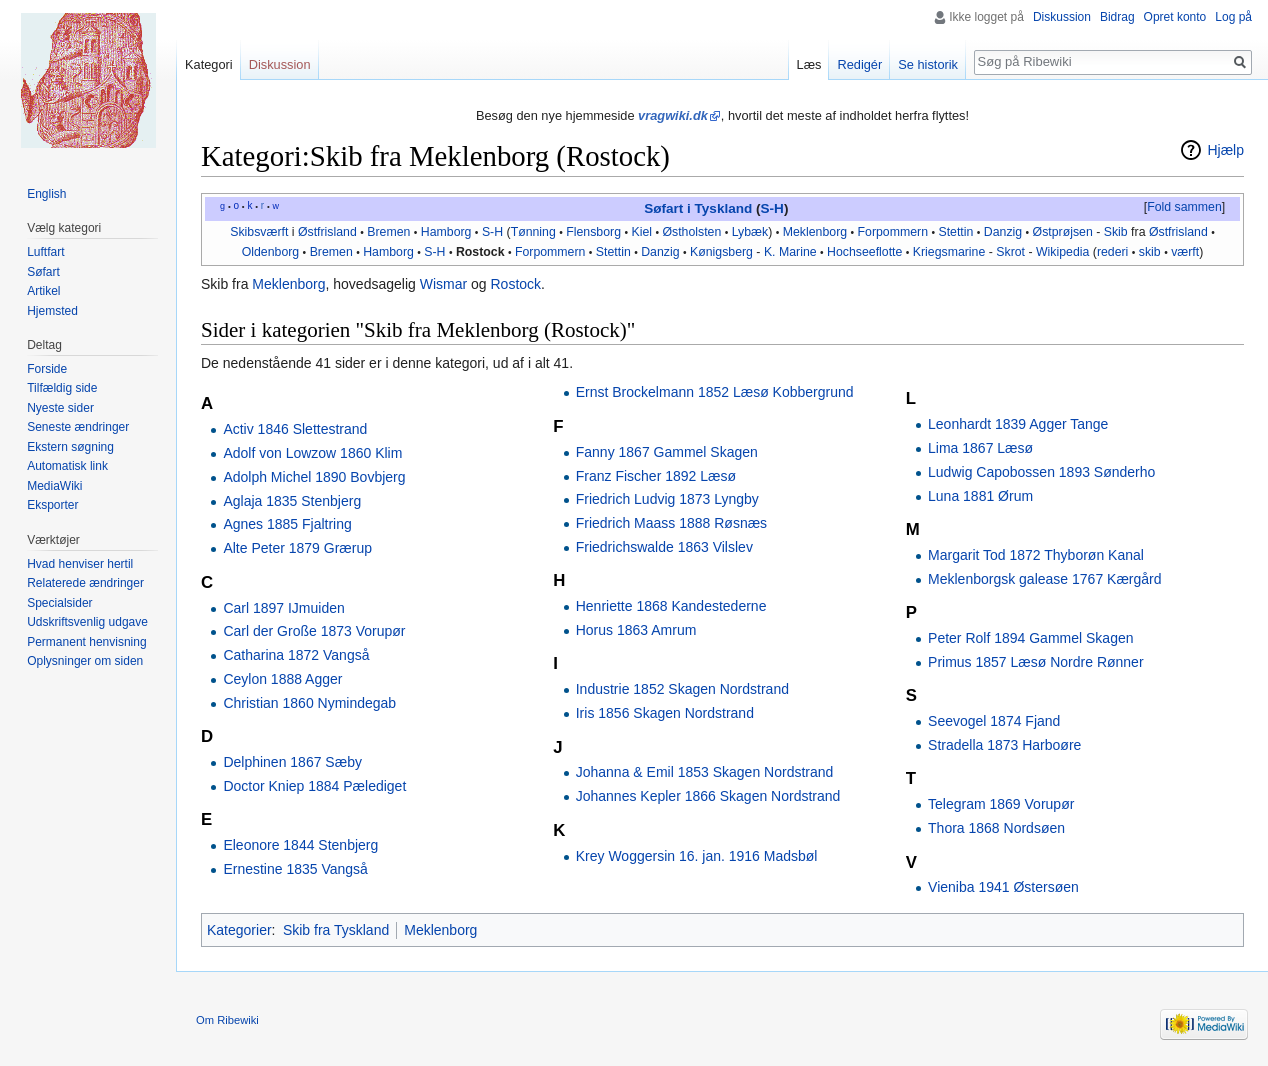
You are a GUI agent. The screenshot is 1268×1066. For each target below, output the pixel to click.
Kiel (641, 232)
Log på (1233, 17)
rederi (1112, 252)
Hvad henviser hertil (80, 564)
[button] (1184, 208)
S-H (772, 208)
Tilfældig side (62, 388)
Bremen (388, 232)
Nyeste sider (60, 408)
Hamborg (446, 232)
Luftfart (45, 252)
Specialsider (59, 603)
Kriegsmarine (949, 252)
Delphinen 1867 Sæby (292, 762)
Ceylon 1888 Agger (282, 679)
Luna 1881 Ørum (980, 496)
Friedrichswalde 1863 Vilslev (664, 547)
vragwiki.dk (673, 115)
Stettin (955, 232)
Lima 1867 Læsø (980, 448)
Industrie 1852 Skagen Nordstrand (682, 689)
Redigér (859, 64)
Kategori (209, 64)
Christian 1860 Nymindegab (309, 703)
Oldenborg (271, 252)
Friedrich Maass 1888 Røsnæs (671, 523)
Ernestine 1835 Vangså (295, 869)
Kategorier (239, 930)
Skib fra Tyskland (336, 930)
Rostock (480, 252)
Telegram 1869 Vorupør (1001, 804)
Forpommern (893, 232)
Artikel (43, 291)
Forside (47, 369)
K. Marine (790, 252)
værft (1185, 252)
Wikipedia (1062, 252)
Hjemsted (52, 311)
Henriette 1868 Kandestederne (671, 606)
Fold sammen (1184, 207)
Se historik (928, 64)
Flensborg (593, 232)
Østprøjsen (1063, 232)
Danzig (1003, 232)
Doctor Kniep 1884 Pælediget (314, 786)
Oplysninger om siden (85, 661)
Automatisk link (67, 466)
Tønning (533, 232)
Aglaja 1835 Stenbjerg (292, 501)
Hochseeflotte (864, 252)
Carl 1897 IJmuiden (283, 608)
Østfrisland (327, 232)
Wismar (443, 284)
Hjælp (1225, 150)
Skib (1116, 232)
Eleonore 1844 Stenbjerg (300, 845)
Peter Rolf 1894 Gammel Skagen (1030, 638)
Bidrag (1117, 17)
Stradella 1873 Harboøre (1004, 745)
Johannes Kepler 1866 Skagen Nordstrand (708, 796)
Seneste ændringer (78, 427)
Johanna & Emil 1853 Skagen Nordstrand (705, 772)
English (46, 194)
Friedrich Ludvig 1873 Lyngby (667, 499)
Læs (809, 64)
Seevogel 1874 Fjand (994, 721)
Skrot (1010, 252)
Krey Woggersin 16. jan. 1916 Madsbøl (697, 856)
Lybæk (750, 232)
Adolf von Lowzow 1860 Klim (312, 453)
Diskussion (1062, 17)
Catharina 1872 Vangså (296, 655)
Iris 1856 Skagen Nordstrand (665, 713)
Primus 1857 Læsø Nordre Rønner (1036, 662)
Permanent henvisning (86, 642)
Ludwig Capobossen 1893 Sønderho (1041, 472)
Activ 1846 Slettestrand (295, 429)
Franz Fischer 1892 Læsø (656, 476)
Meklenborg (815, 232)
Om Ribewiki (227, 1020)
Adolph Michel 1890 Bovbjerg (314, 477)
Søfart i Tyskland (698, 208)
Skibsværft (259, 232)
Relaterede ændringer (85, 583)
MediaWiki (54, 486)
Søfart (43, 272)
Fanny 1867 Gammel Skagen (667, 452)
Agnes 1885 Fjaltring (287, 524)
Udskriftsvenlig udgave (87, 622)
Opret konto (1175, 17)
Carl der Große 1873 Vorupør (314, 631)
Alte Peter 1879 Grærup (297, 548)
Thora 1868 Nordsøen (996, 828)
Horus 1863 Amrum (636, 630)
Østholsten (691, 232)
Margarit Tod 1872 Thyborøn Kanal (1036, 555)
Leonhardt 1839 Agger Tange (1018, 424)
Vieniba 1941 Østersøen (1003, 887)
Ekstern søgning (70, 447)
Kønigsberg (721, 252)
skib (1150, 252)
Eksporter (52, 505)
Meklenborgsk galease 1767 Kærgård (1044, 579)
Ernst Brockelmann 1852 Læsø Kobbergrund (715, 392)
